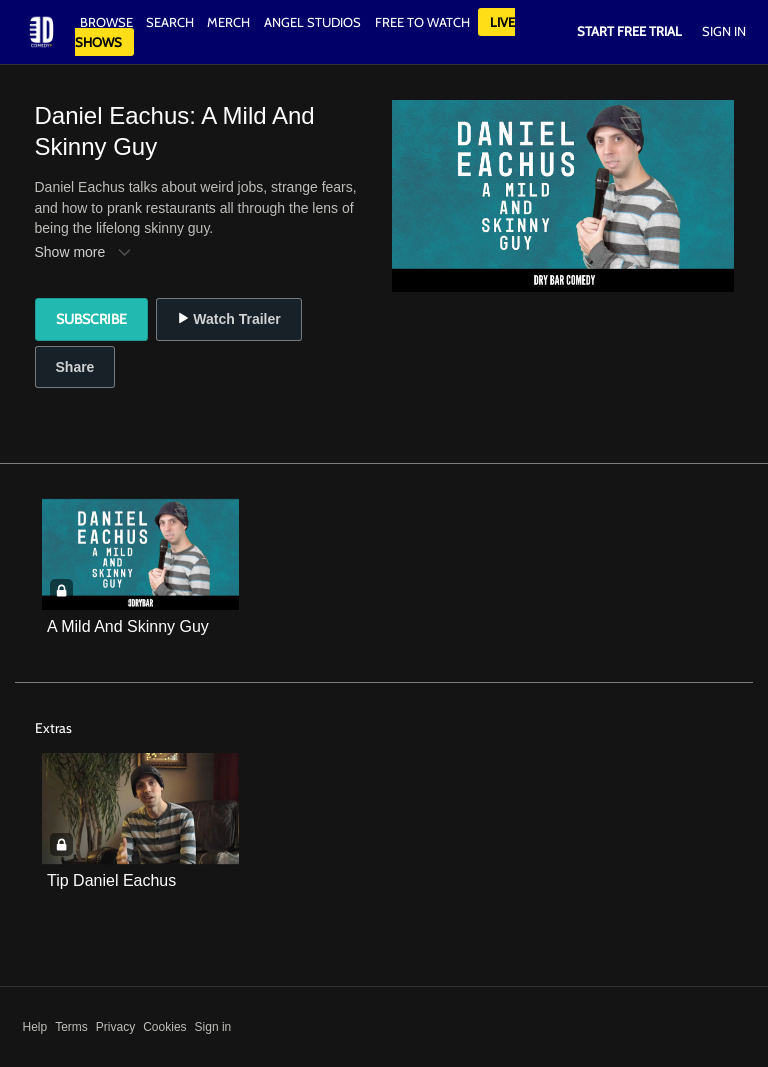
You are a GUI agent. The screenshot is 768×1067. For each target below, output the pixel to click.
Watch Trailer (228, 319)
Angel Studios (312, 22)
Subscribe (91, 319)
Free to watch (422, 22)
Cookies (164, 1027)
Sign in (213, 1027)
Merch (228, 22)
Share (75, 367)
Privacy (115, 1027)
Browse (108, 22)
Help (35, 1027)
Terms (71, 1027)
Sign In (724, 31)
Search (171, 22)
